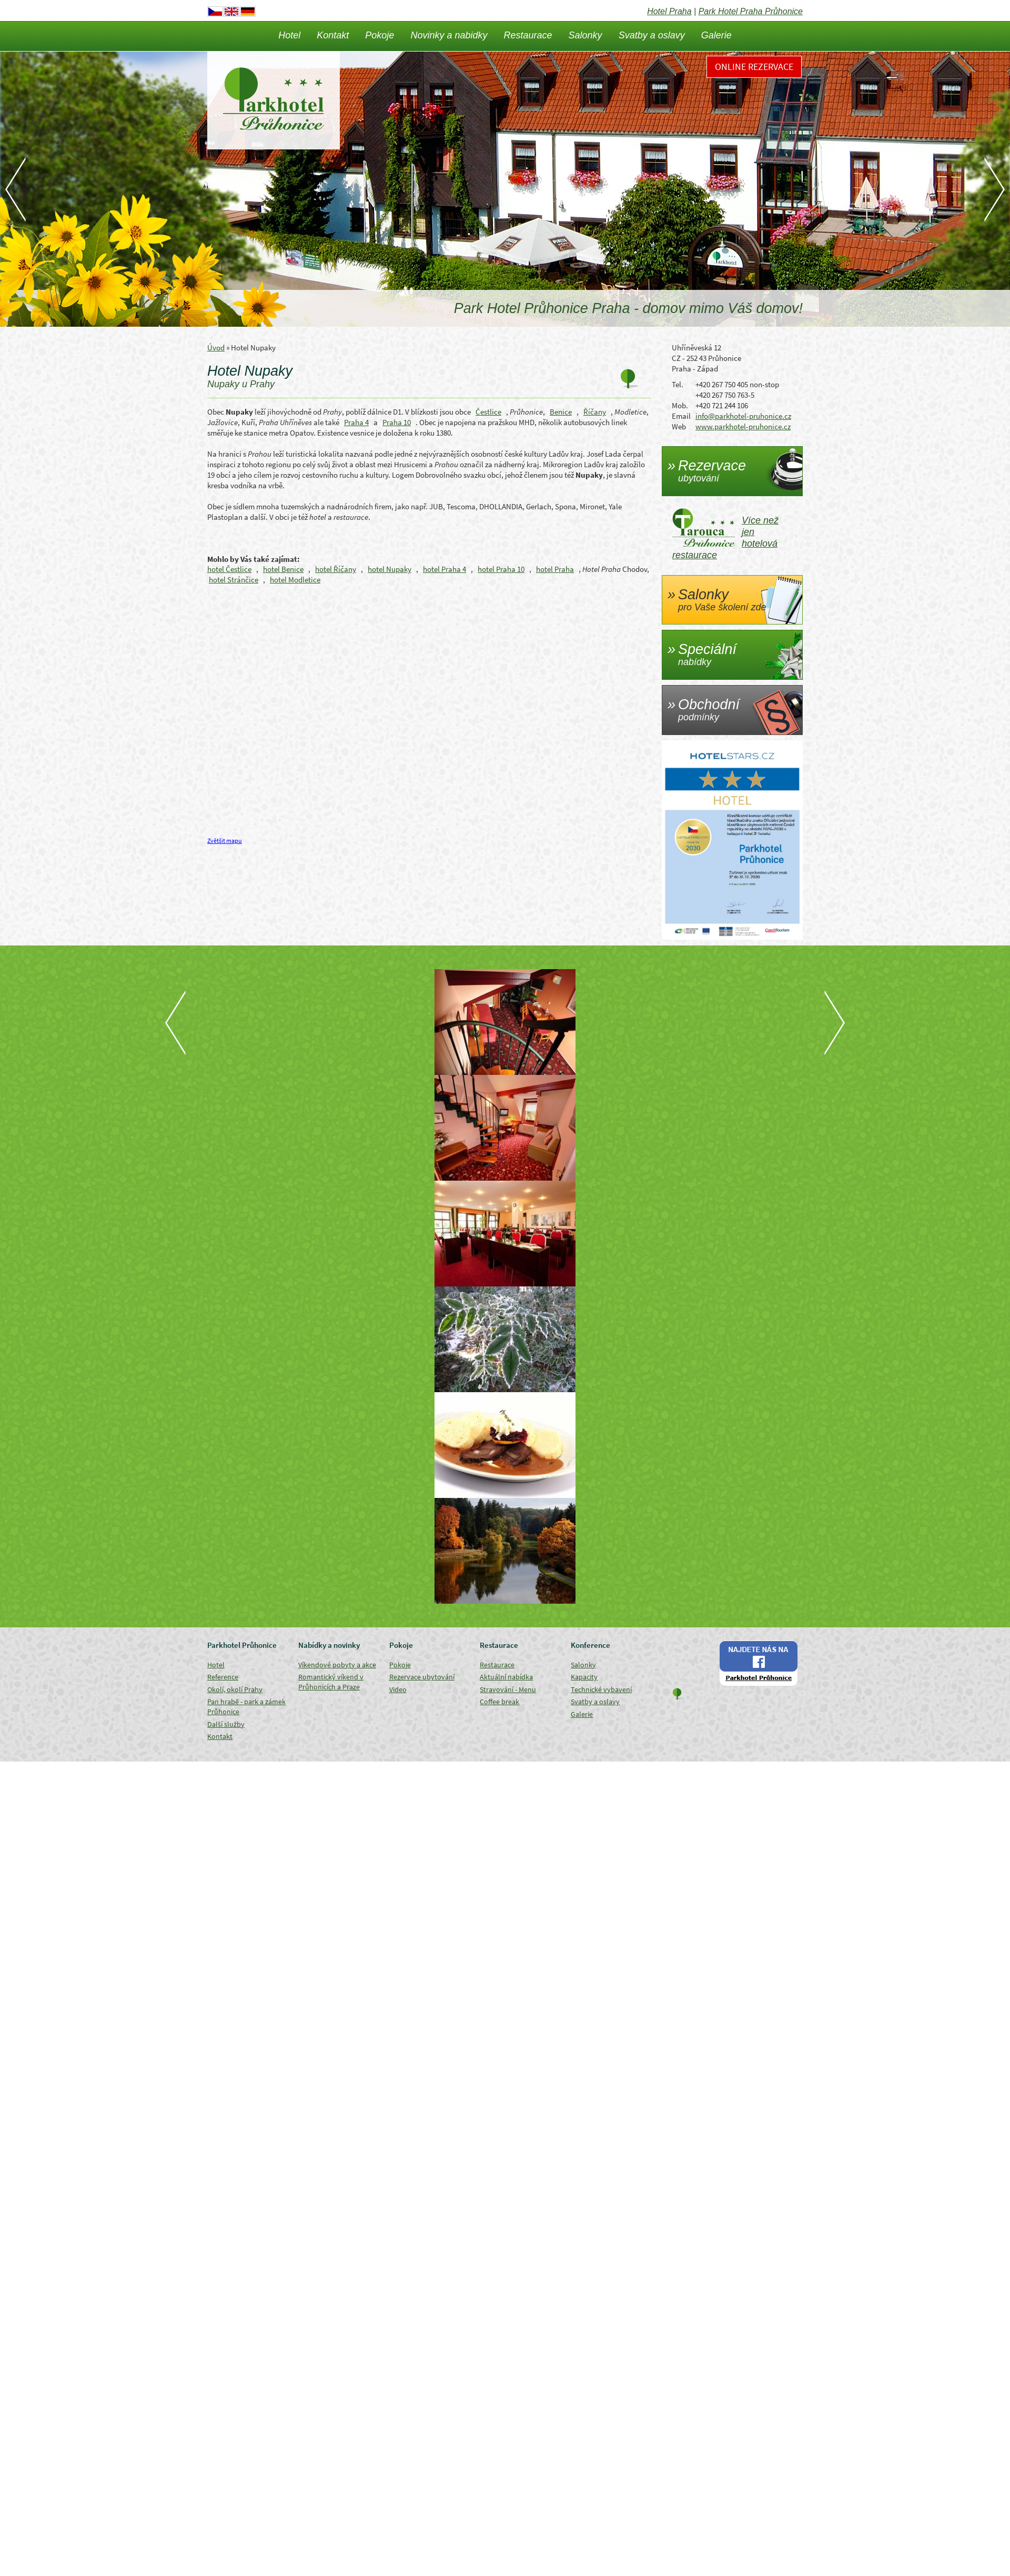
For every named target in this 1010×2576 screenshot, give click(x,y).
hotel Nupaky (389, 569)
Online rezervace (754, 67)
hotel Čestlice (229, 569)
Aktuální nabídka (506, 1677)
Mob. (680, 405)
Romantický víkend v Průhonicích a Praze (330, 1682)
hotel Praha (555, 569)
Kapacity (584, 1677)
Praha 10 (396, 422)
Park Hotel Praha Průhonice (751, 11)
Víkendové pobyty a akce (337, 1664)
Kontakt (333, 35)
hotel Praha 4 (444, 569)
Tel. (677, 384)
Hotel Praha (669, 11)
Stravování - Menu (508, 1689)
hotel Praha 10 (501, 569)
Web (679, 426)
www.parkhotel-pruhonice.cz (743, 426)
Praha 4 (356, 422)
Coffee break (499, 1701)
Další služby (226, 1724)
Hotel (289, 35)
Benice (561, 412)
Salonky (585, 35)
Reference (222, 1677)
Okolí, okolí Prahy (234, 1689)
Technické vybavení (601, 1689)
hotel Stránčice (233, 580)
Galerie (716, 35)
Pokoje (379, 35)
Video (398, 1689)
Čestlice (488, 412)
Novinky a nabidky (448, 35)
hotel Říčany (335, 569)
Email (681, 416)
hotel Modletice (295, 580)
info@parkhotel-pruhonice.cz (743, 416)
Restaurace (528, 35)
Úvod (216, 348)
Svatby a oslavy (652, 35)
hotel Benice (283, 569)
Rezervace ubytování (421, 1677)
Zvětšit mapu (224, 840)
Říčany (594, 412)
